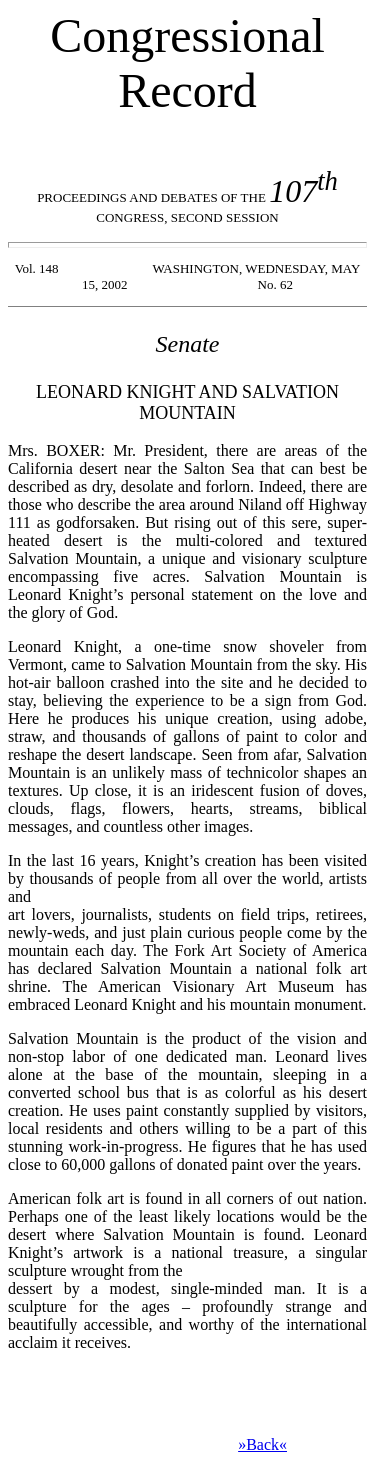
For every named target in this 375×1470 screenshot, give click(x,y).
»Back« (262, 1444)
